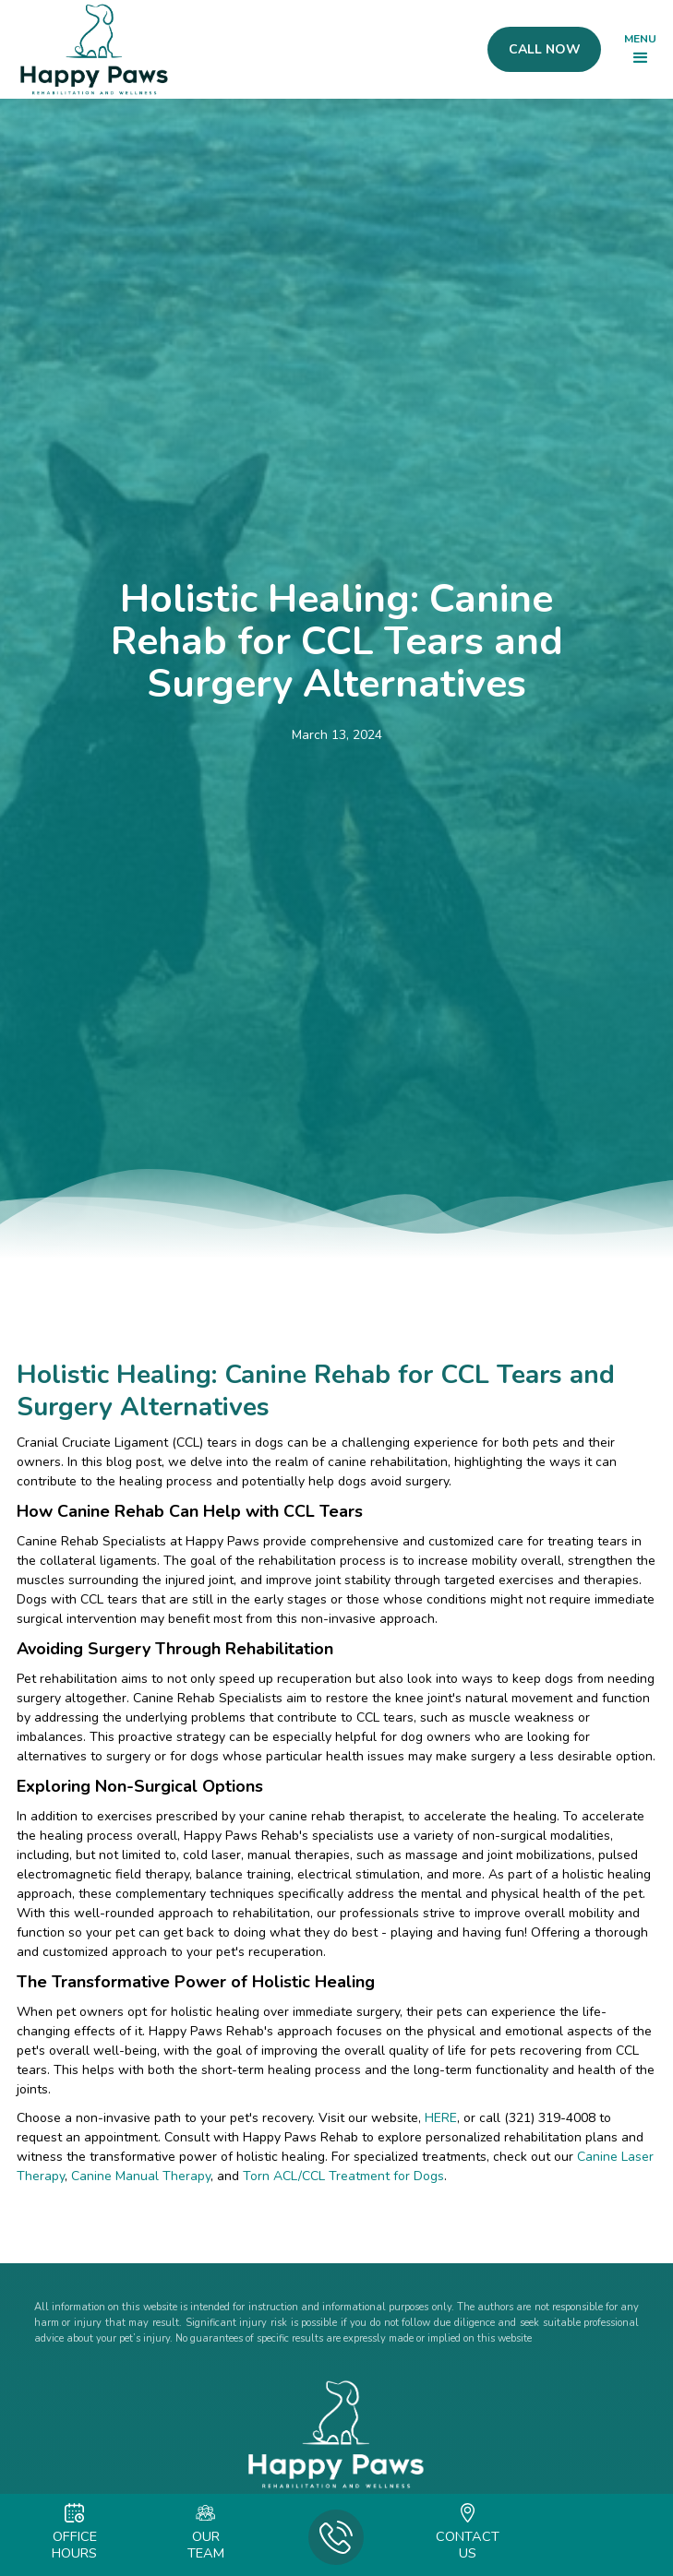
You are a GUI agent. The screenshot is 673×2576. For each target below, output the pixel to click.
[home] (89, 49)
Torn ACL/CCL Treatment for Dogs (341, 2176)
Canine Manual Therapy (138, 2176)
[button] (640, 50)
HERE (441, 2118)
